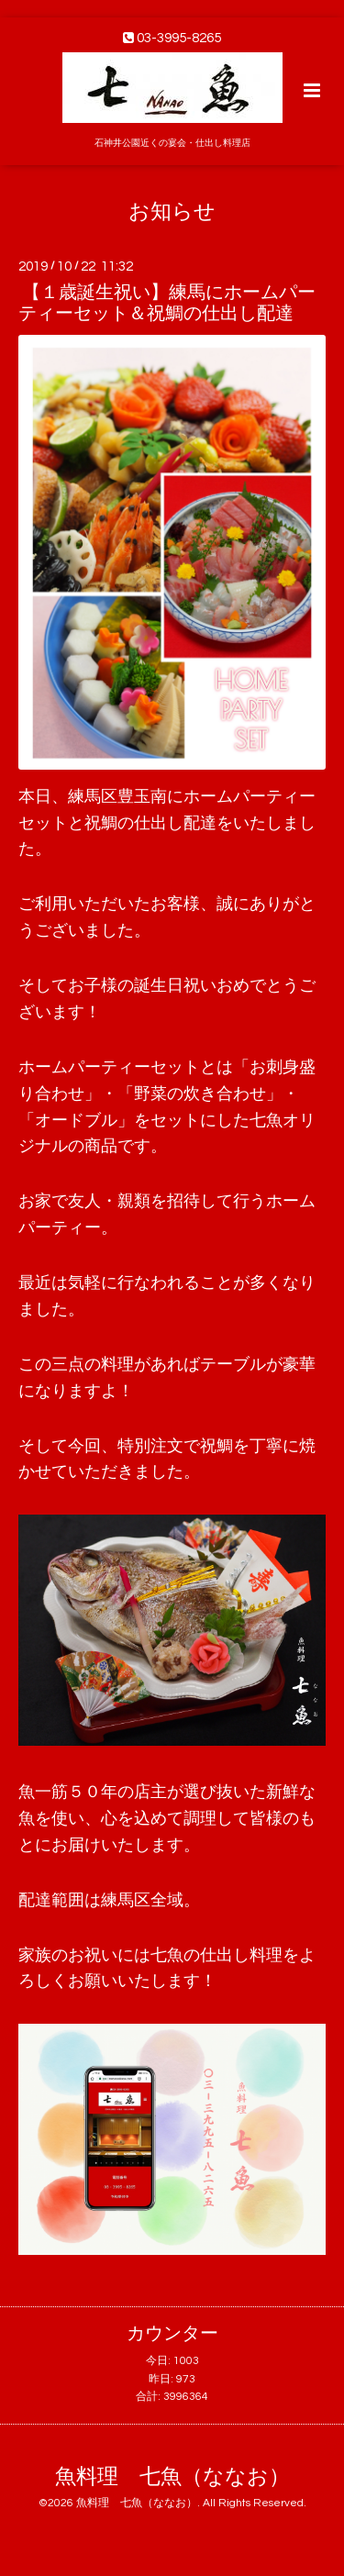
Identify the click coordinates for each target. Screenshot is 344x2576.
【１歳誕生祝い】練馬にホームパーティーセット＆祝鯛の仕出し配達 (167, 303)
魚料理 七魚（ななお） (172, 2477)
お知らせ (172, 211)
